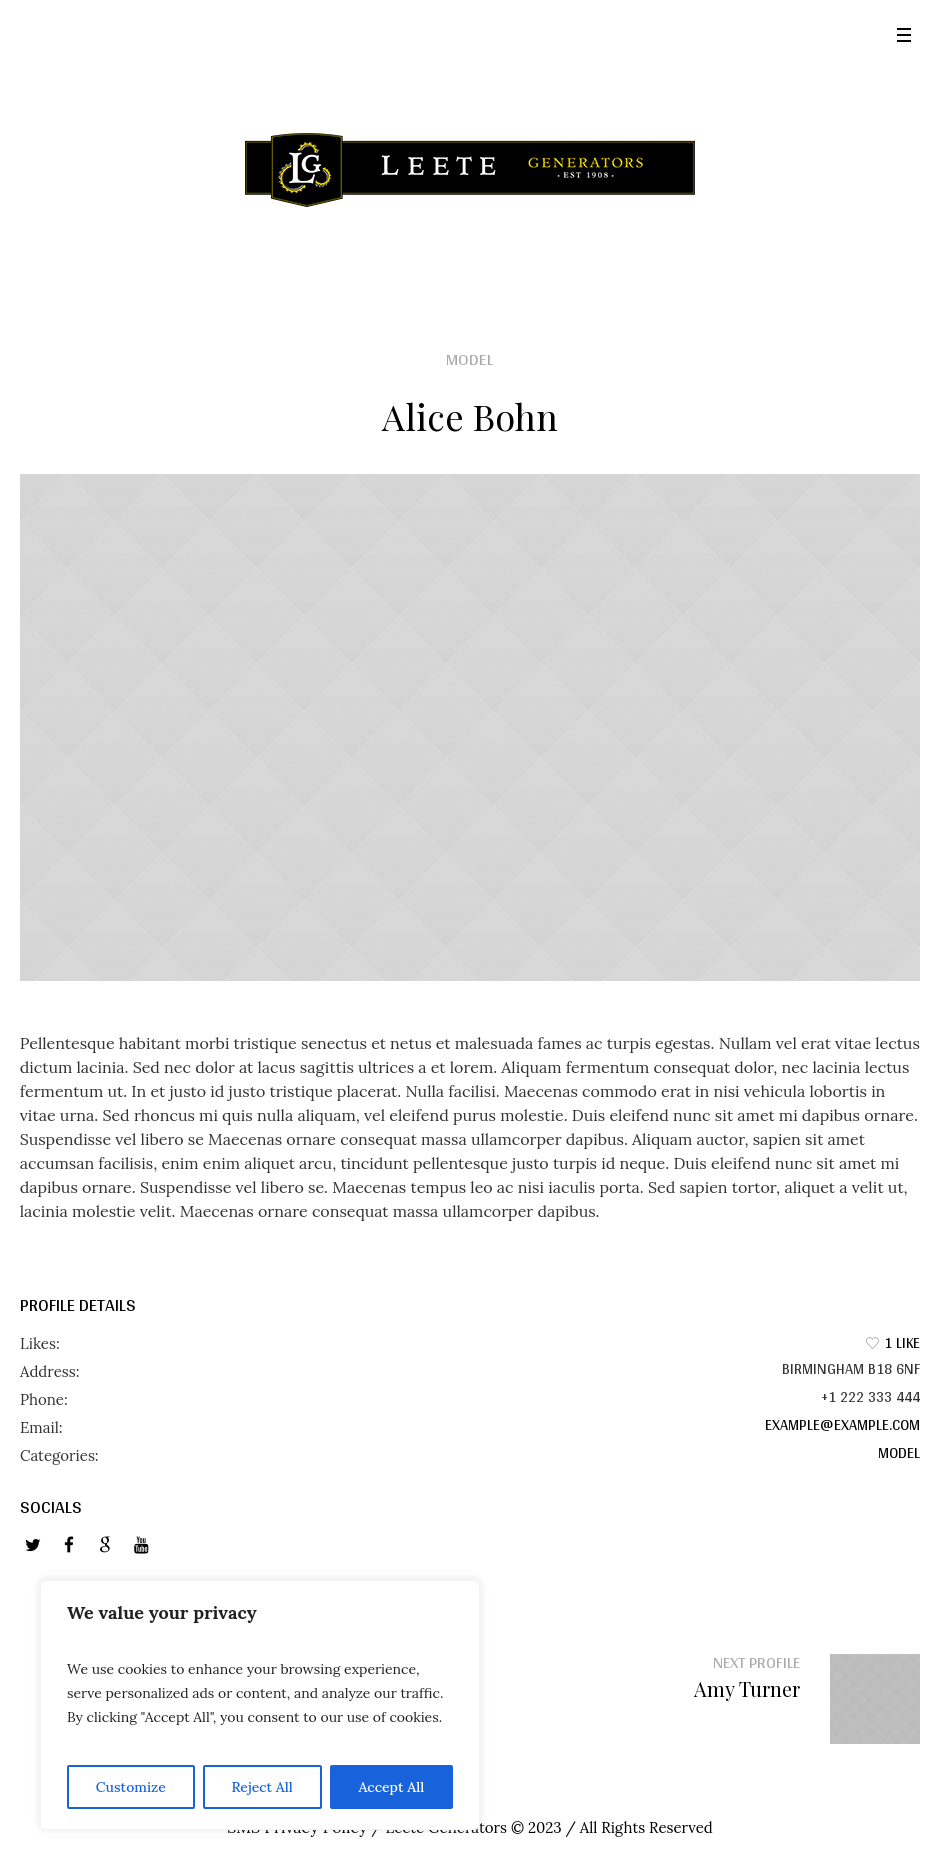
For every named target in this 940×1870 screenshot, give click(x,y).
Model (899, 1452)
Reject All (261, 1787)
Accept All (391, 1787)
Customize (131, 1787)
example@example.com (842, 1424)
